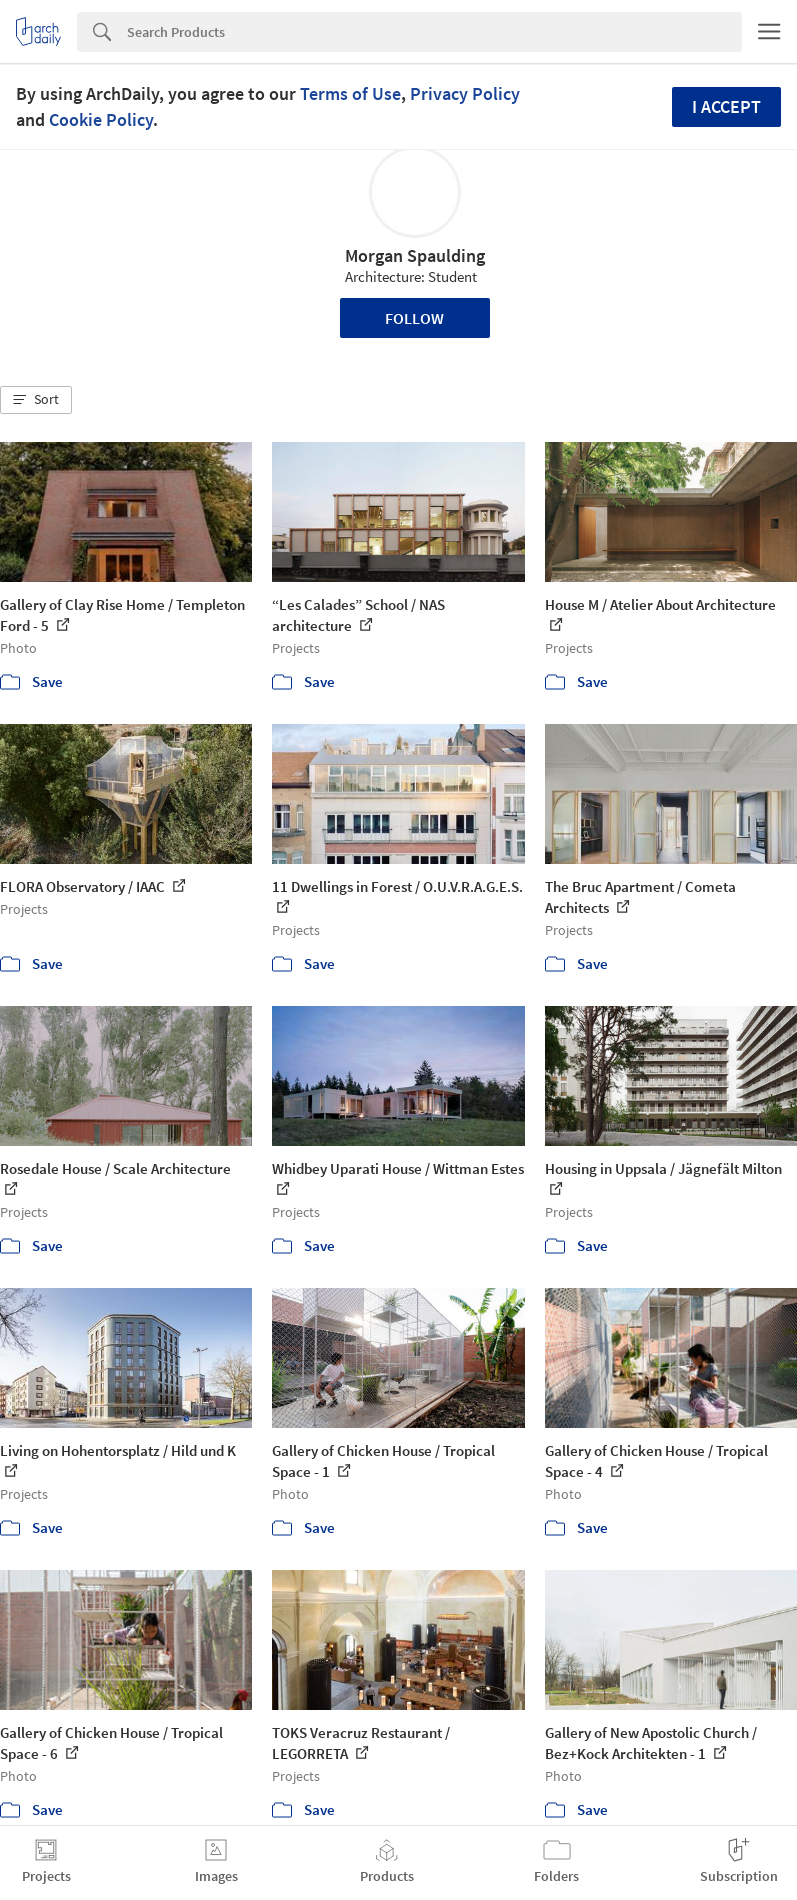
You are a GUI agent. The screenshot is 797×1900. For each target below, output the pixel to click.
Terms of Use (350, 93)
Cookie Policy (101, 119)
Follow (414, 318)
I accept (726, 106)
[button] (36, 400)
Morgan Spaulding (415, 255)
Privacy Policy (465, 93)
